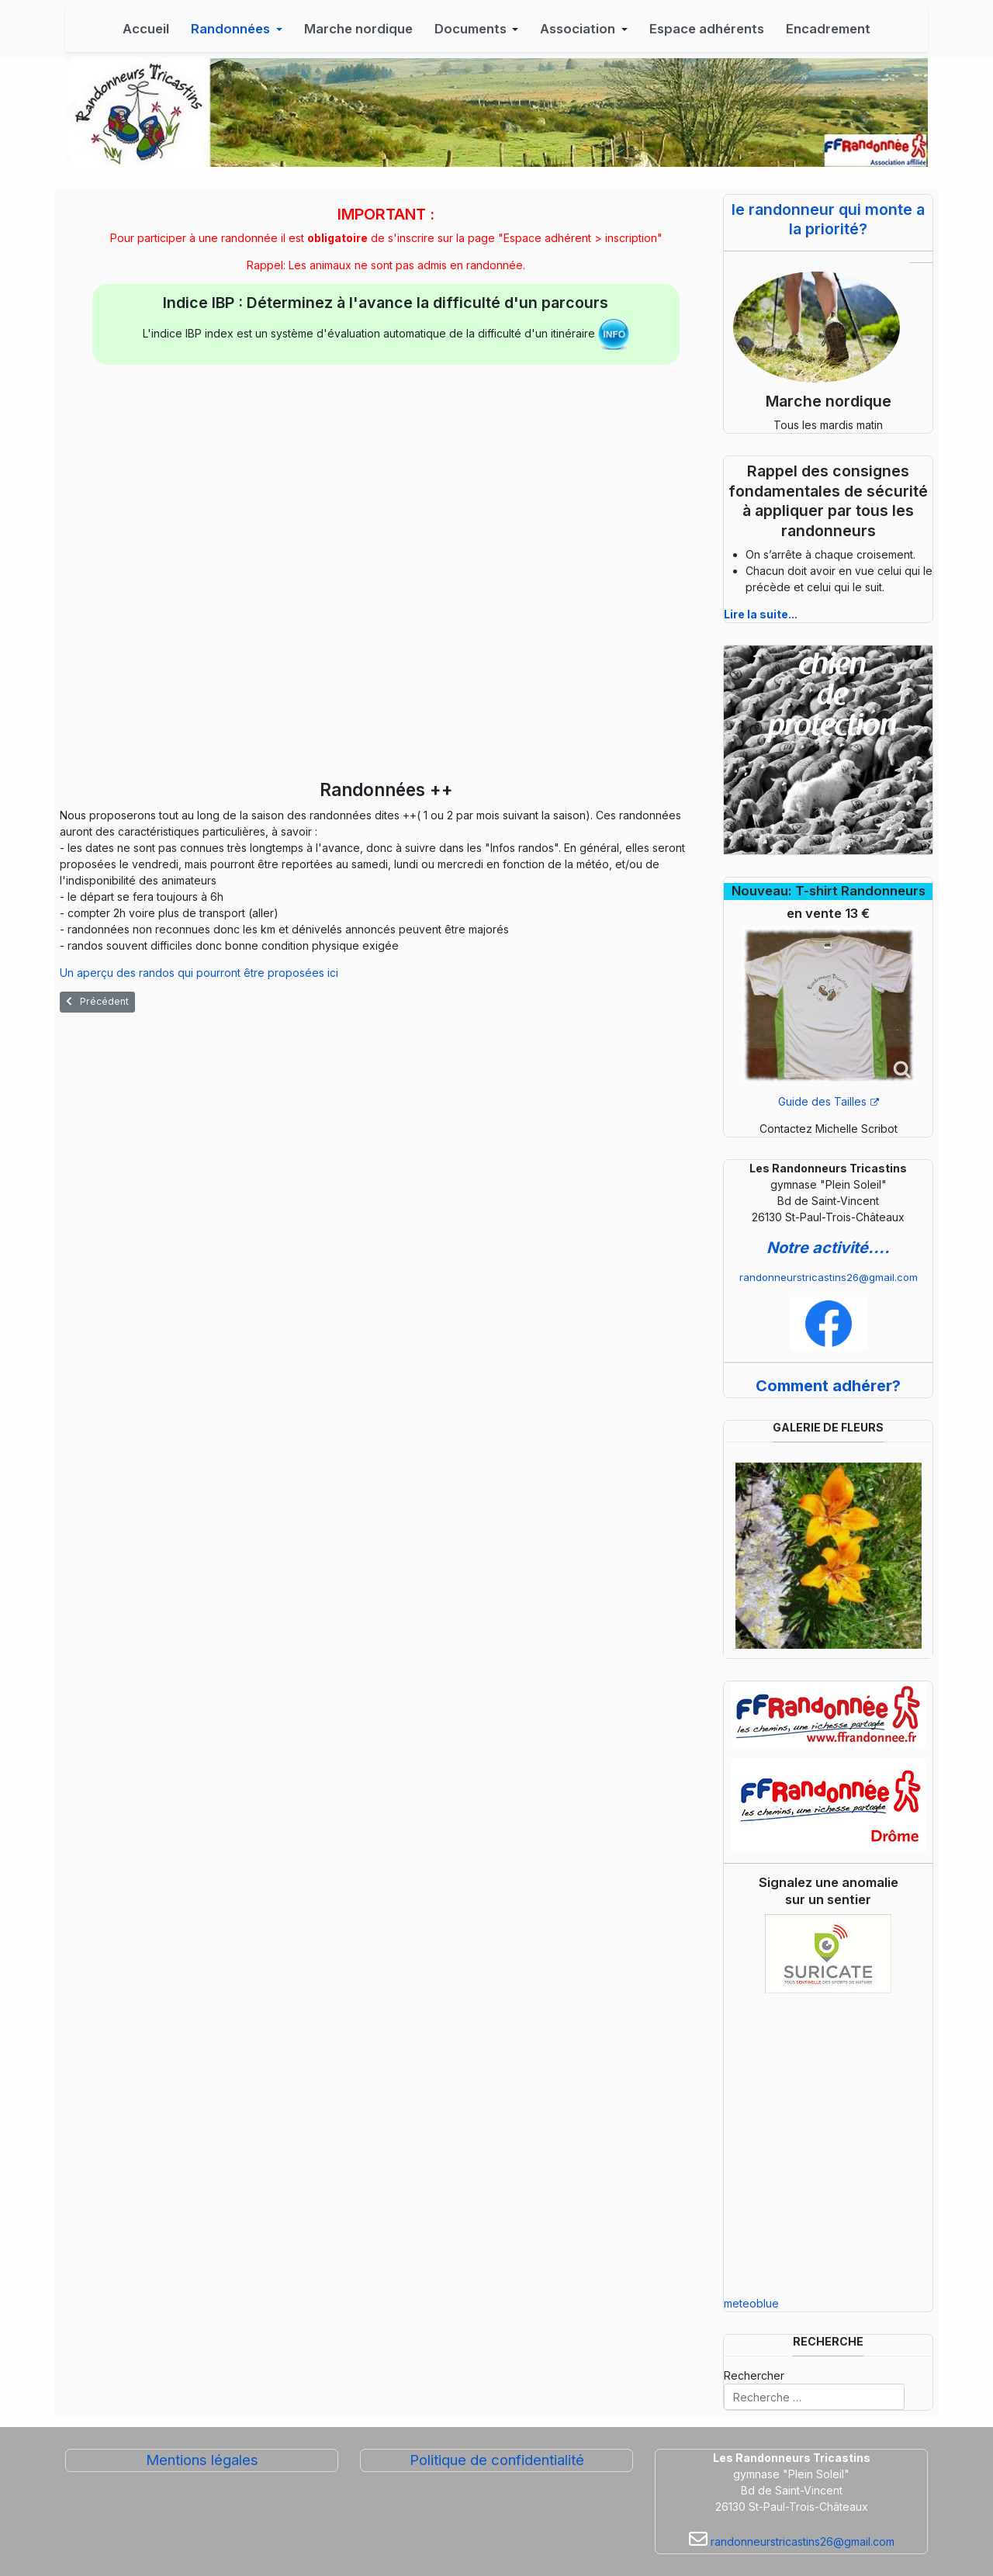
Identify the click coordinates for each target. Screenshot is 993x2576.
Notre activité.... (828, 1247)
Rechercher (754, 2375)
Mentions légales (202, 2460)
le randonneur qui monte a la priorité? (828, 219)
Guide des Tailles (828, 1101)
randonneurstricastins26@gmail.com (828, 1277)
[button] (236, 28)
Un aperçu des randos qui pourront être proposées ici (199, 972)
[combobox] (814, 2397)
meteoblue (751, 2303)
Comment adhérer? (828, 1385)
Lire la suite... (761, 614)
